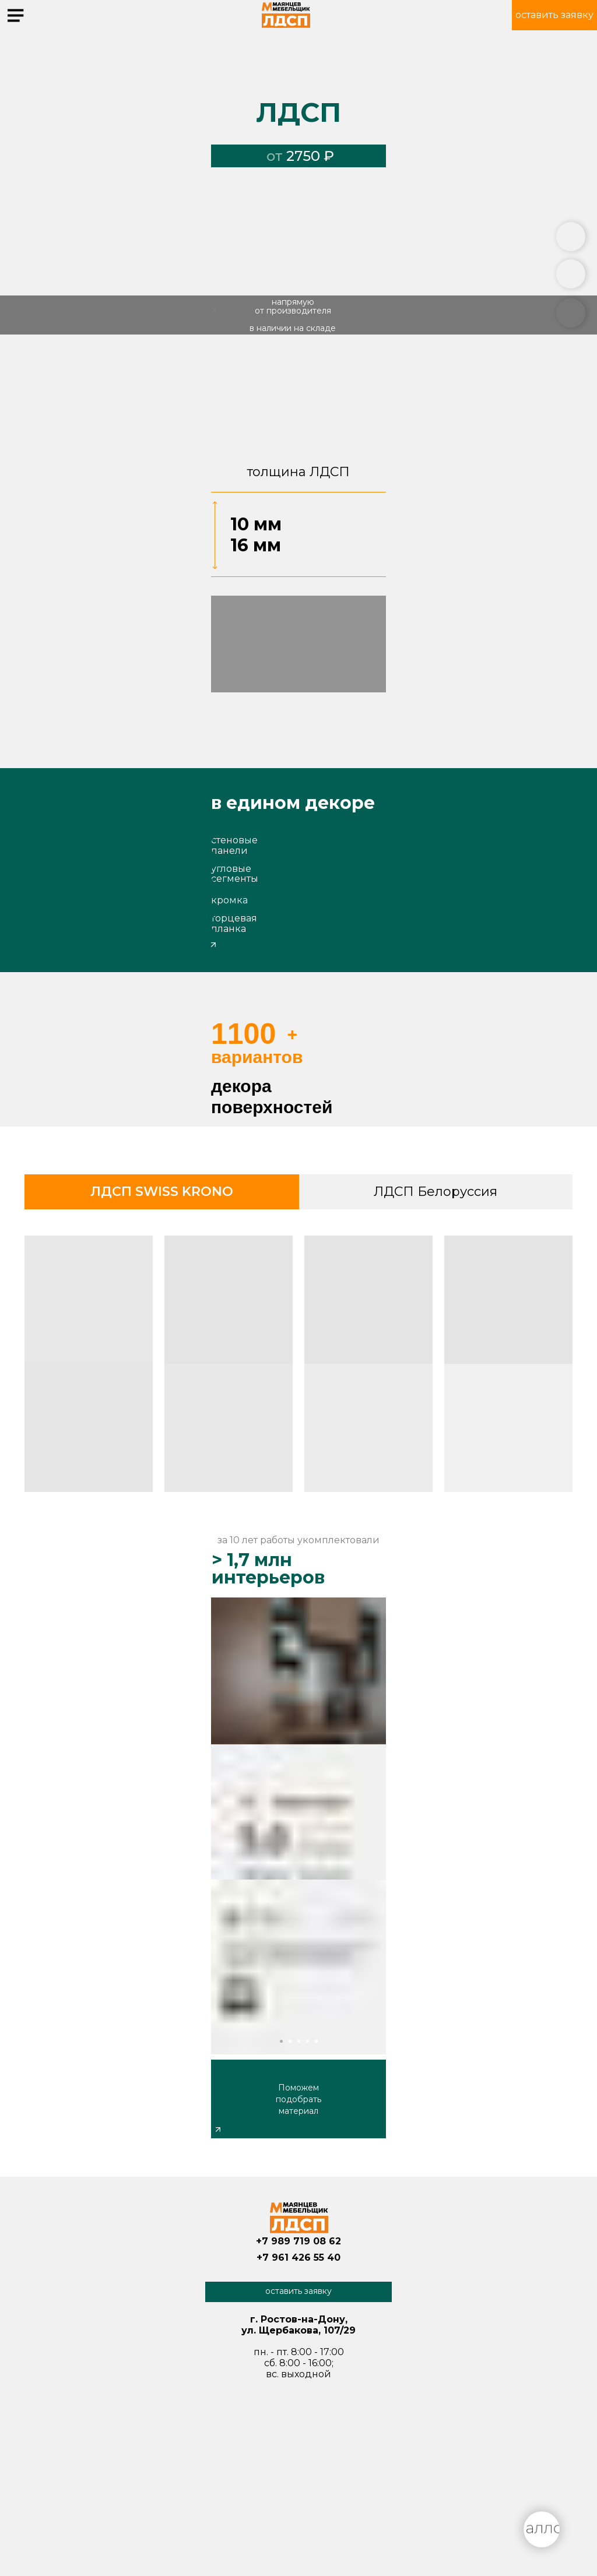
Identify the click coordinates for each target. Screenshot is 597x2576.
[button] (554, 15)
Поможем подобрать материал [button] (298, 2099)
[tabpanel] (298, 1368)
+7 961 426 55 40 (298, 2257)
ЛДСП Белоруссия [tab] (435, 1191)
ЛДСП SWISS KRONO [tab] (161, 1191)
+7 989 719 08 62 (298, 2241)
